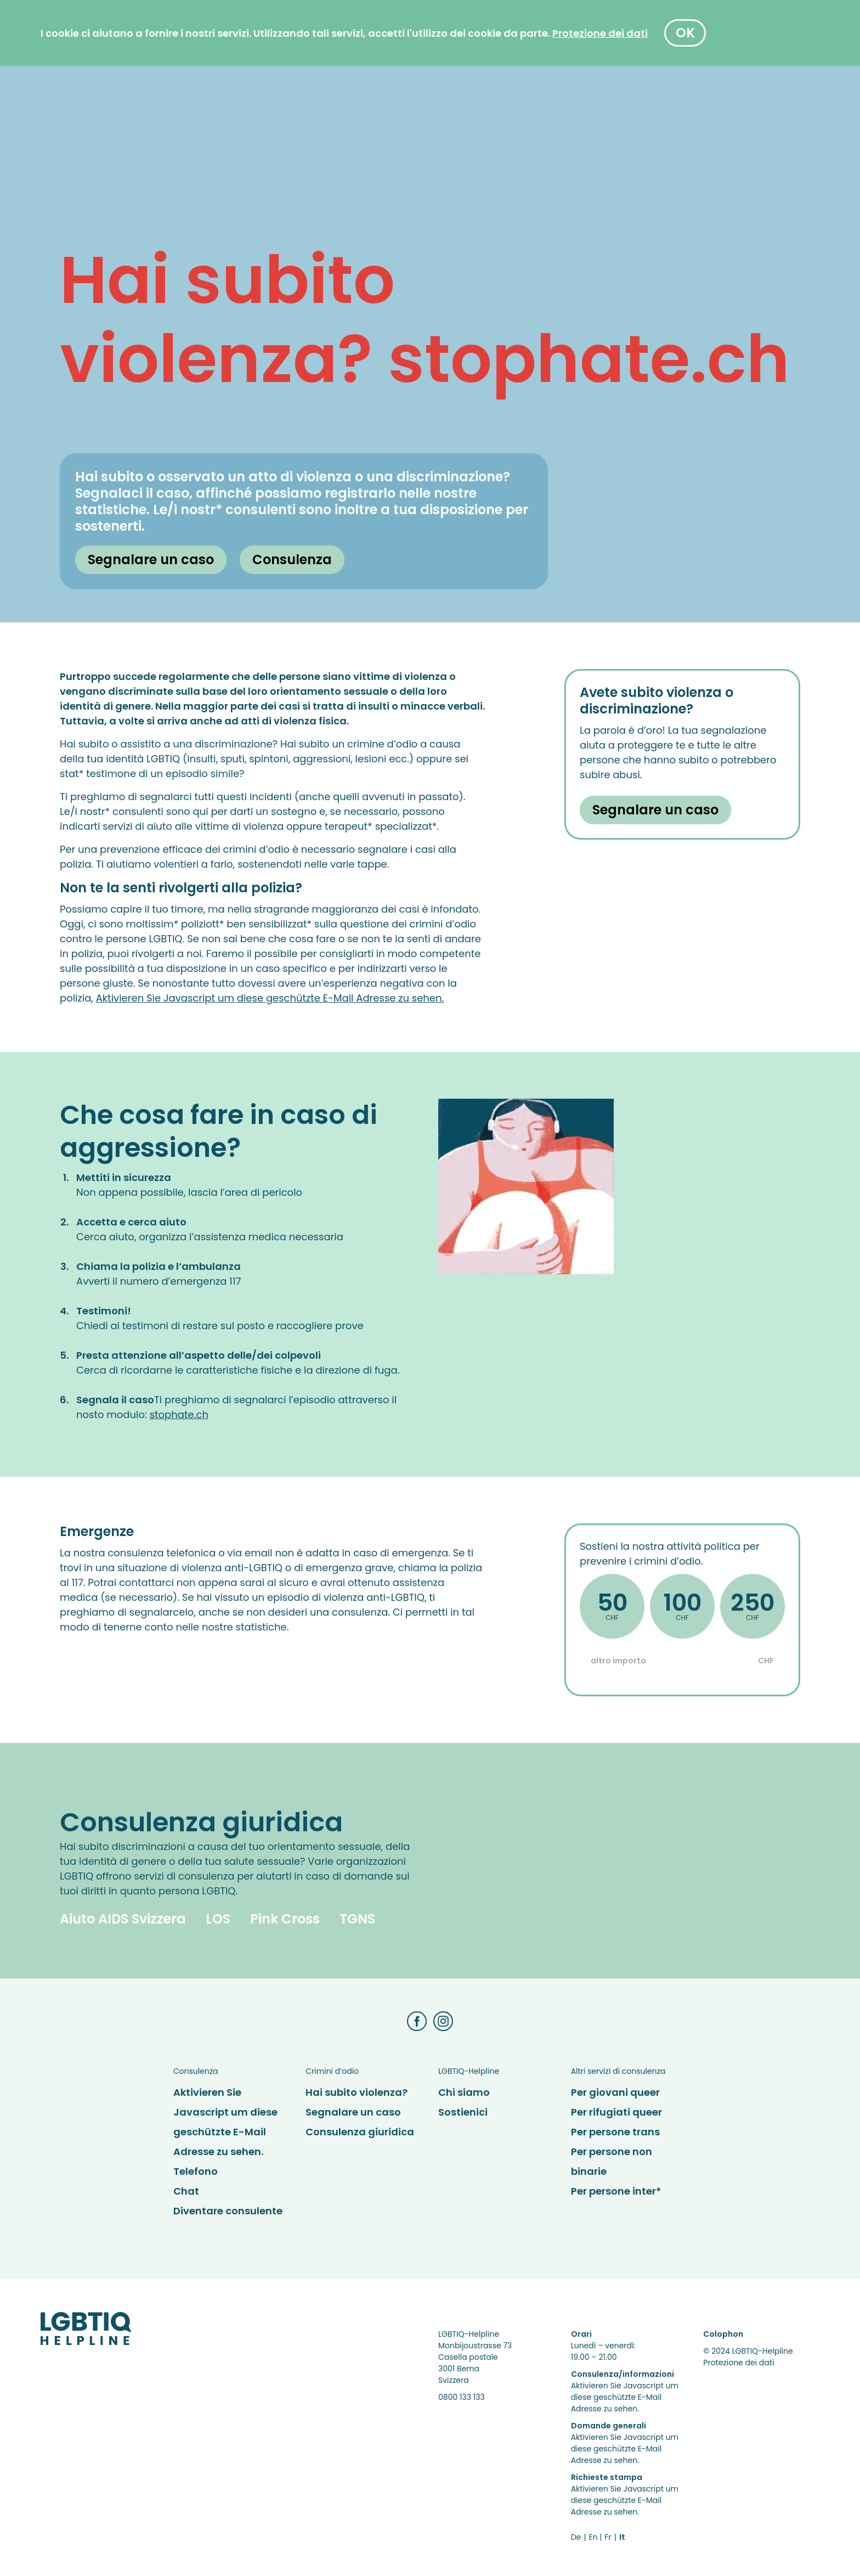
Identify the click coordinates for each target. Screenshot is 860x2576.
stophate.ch (179, 1414)
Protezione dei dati (738, 2362)
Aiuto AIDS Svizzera (123, 1919)
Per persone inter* (616, 2191)
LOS (218, 1919)
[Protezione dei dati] (600, 33)
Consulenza (292, 559)
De (576, 2537)
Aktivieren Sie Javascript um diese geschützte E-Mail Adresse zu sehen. (270, 998)
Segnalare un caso (151, 559)
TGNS (357, 1919)
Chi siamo (464, 2092)
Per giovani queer (615, 2092)
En (593, 2537)
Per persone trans (615, 2132)
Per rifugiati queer (616, 2112)
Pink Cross (285, 1919)
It (622, 2537)
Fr (607, 2537)
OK (685, 33)
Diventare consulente (227, 2211)
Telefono (195, 2171)
